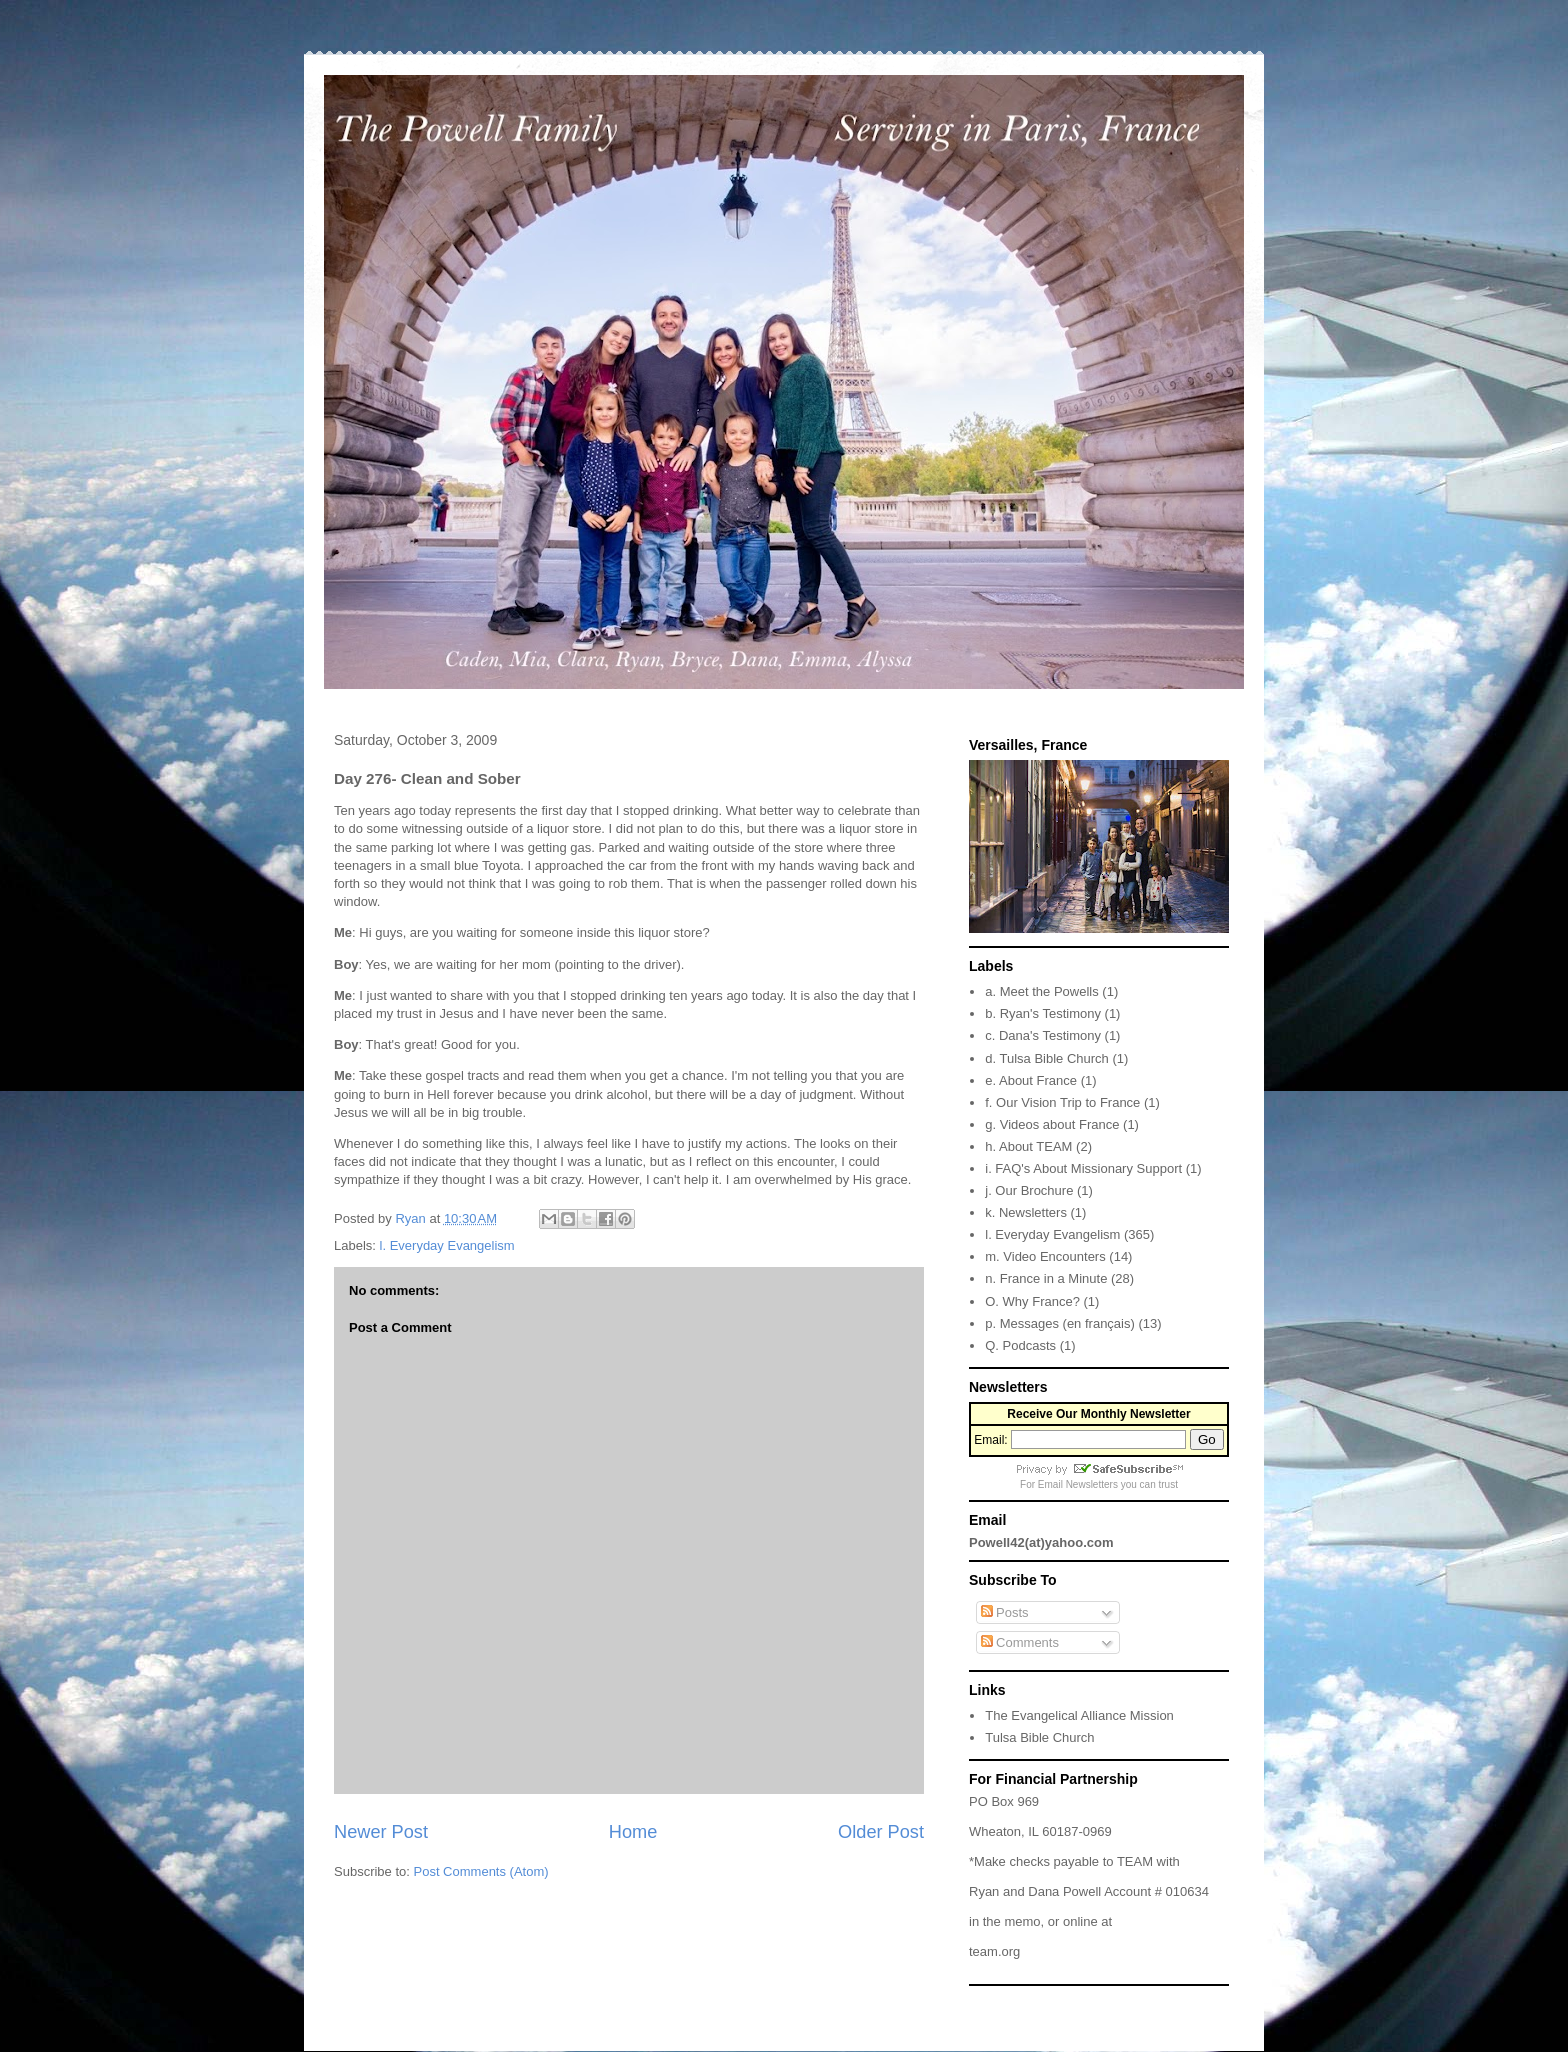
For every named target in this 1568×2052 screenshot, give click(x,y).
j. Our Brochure (1029, 1190)
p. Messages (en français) (1060, 1323)
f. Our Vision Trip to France (1062, 1102)
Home (633, 1832)
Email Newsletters (1078, 1484)
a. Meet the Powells (1041, 991)
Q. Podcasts (1020, 1345)
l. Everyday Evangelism (447, 1245)
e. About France (1031, 1080)
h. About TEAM (1028, 1146)
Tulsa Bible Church (1039, 1737)
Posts (1005, 1612)
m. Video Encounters (1045, 1256)
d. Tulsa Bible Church (1047, 1058)
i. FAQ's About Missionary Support (1083, 1168)
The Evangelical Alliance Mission (1079, 1715)
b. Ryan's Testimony (1043, 1013)
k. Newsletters (1026, 1212)
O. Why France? (1032, 1301)
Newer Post (381, 1832)
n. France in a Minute (1046, 1278)
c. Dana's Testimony (1043, 1035)
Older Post (881, 1832)
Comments (1020, 1642)
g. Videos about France (1052, 1124)
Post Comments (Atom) (481, 1871)
